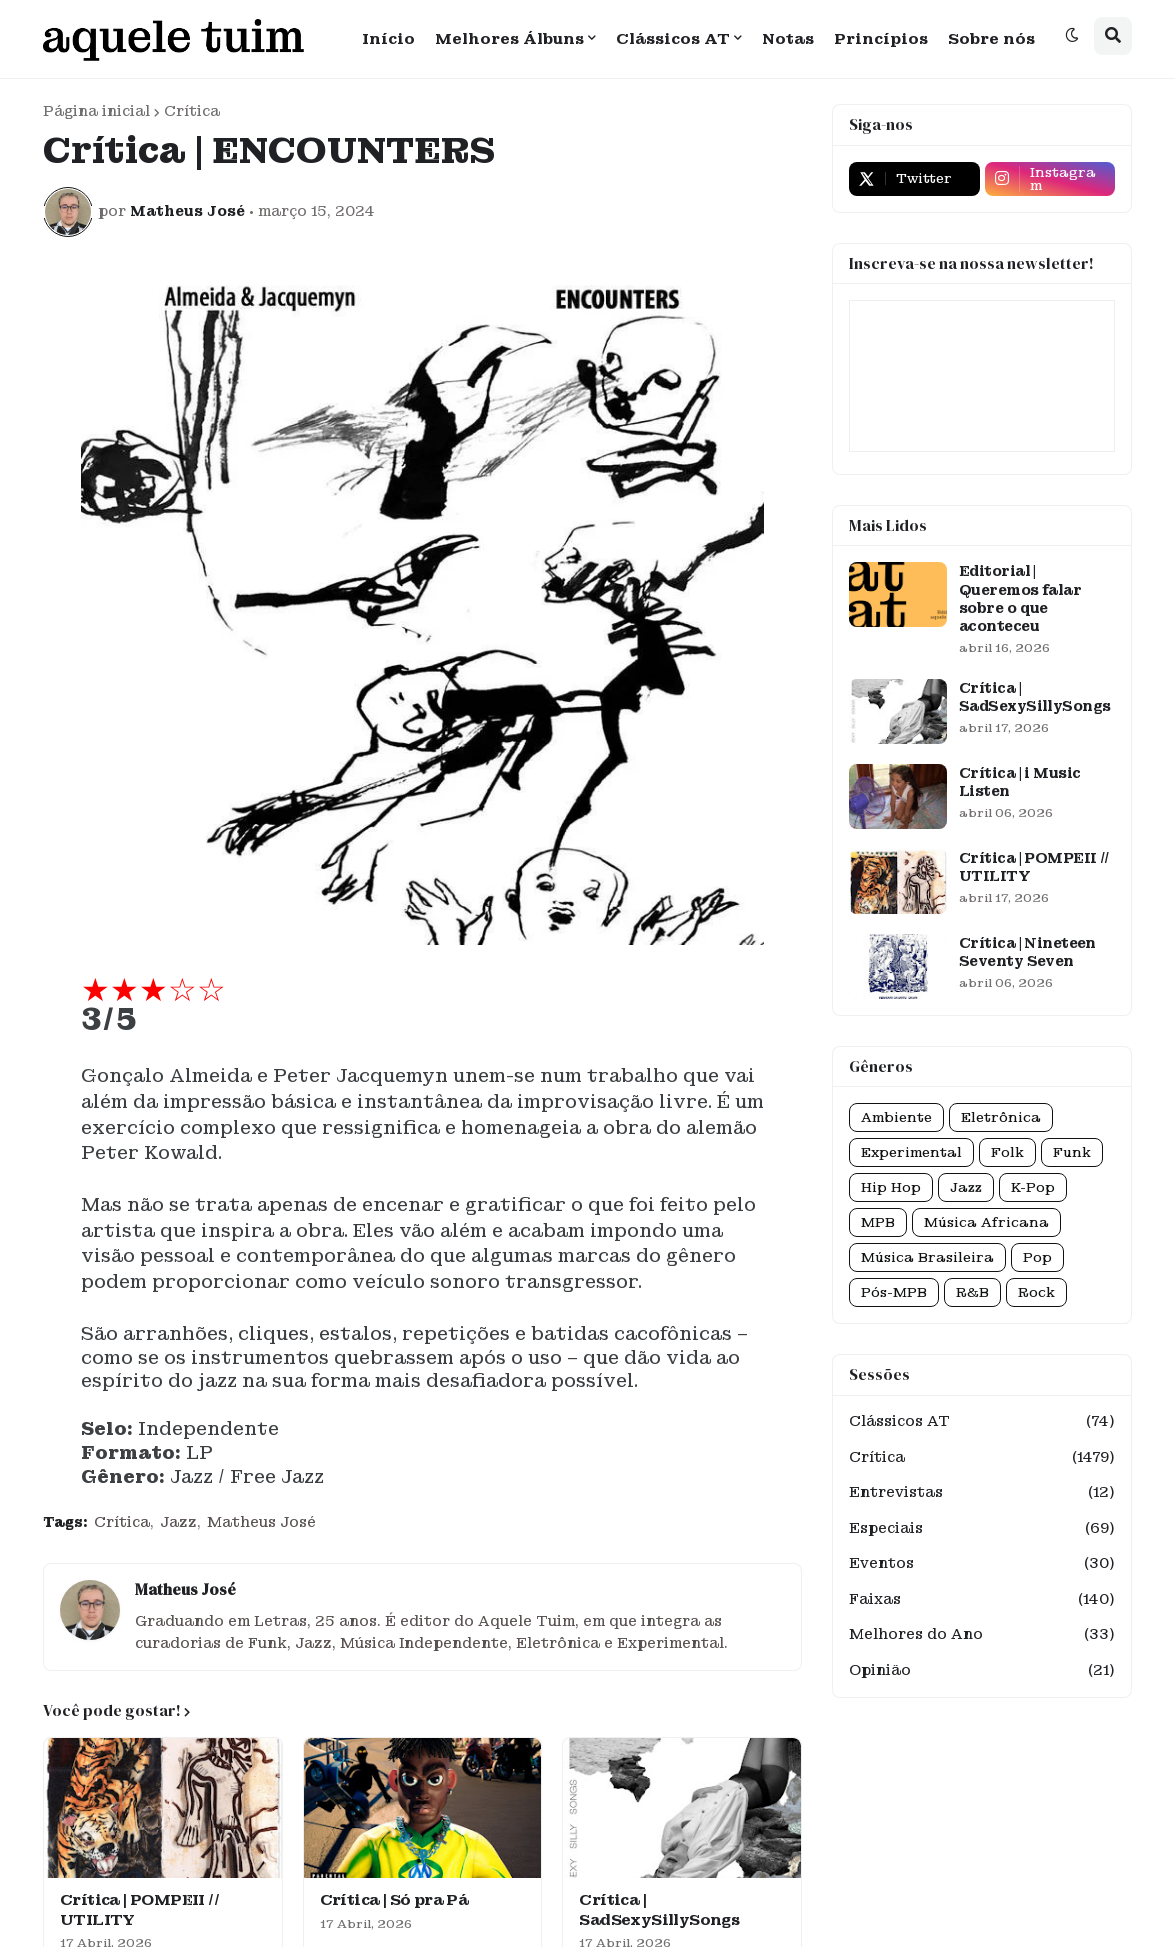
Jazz (178, 1522)
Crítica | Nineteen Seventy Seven (1027, 952)
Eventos (982, 1564)
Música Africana (986, 1222)
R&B (972, 1292)
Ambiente (896, 1117)
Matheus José (261, 1522)
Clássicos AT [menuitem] (673, 39)
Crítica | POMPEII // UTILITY (139, 1910)
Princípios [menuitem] (881, 39)
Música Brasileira (927, 1257)
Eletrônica (1001, 1117)
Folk (1007, 1152)
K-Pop (1033, 1187)
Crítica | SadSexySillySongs (659, 1910)
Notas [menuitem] (788, 39)
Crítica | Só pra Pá (394, 1900)
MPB (878, 1222)
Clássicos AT (982, 1422)
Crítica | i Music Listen (1019, 782)
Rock (1036, 1292)
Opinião (982, 1671)
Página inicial (96, 111)
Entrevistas (982, 1493)
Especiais (982, 1529)
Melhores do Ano (982, 1635)
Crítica (192, 111)
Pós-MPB (894, 1292)
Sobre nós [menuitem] (991, 39)
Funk (1072, 1152)
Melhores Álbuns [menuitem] (509, 39)
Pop (1037, 1257)
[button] (1072, 36)
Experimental (911, 1152)
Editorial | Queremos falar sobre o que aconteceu (1020, 598)
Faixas (982, 1600)
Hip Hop (891, 1187)
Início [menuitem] (388, 39)
